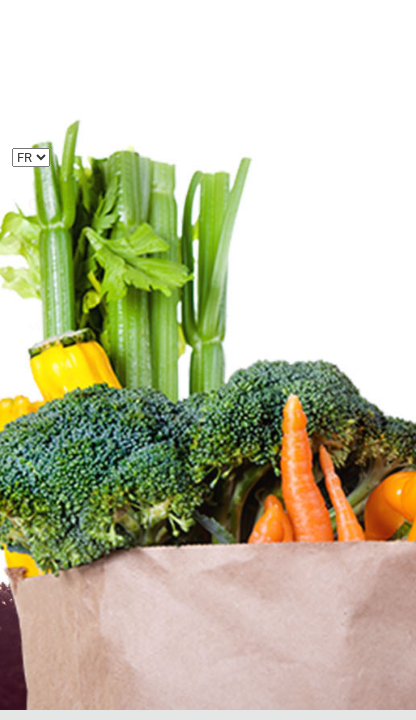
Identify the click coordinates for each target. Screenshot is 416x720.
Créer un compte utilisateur (105, 485)
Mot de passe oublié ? (89, 509)
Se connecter (208, 439)
